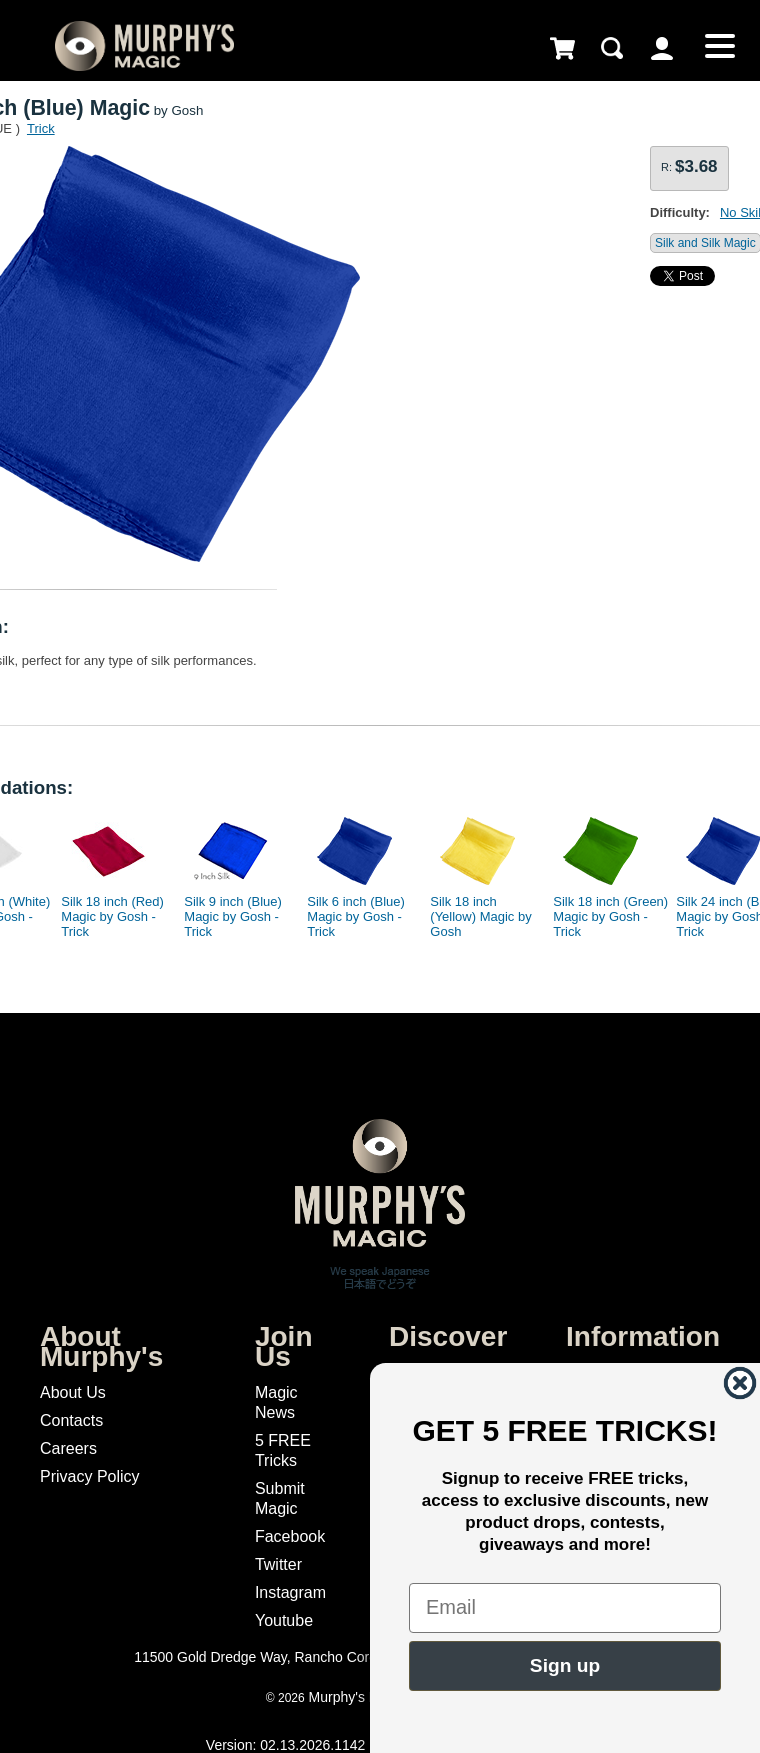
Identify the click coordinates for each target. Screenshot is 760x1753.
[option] (110, 871)
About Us (73, 1392)
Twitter (278, 1564)
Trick (41, 128)
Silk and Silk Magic (705, 243)
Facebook (290, 1536)
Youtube (284, 1620)
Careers (68, 1448)
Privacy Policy (90, 1476)
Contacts (71, 1420)
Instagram (290, 1592)
